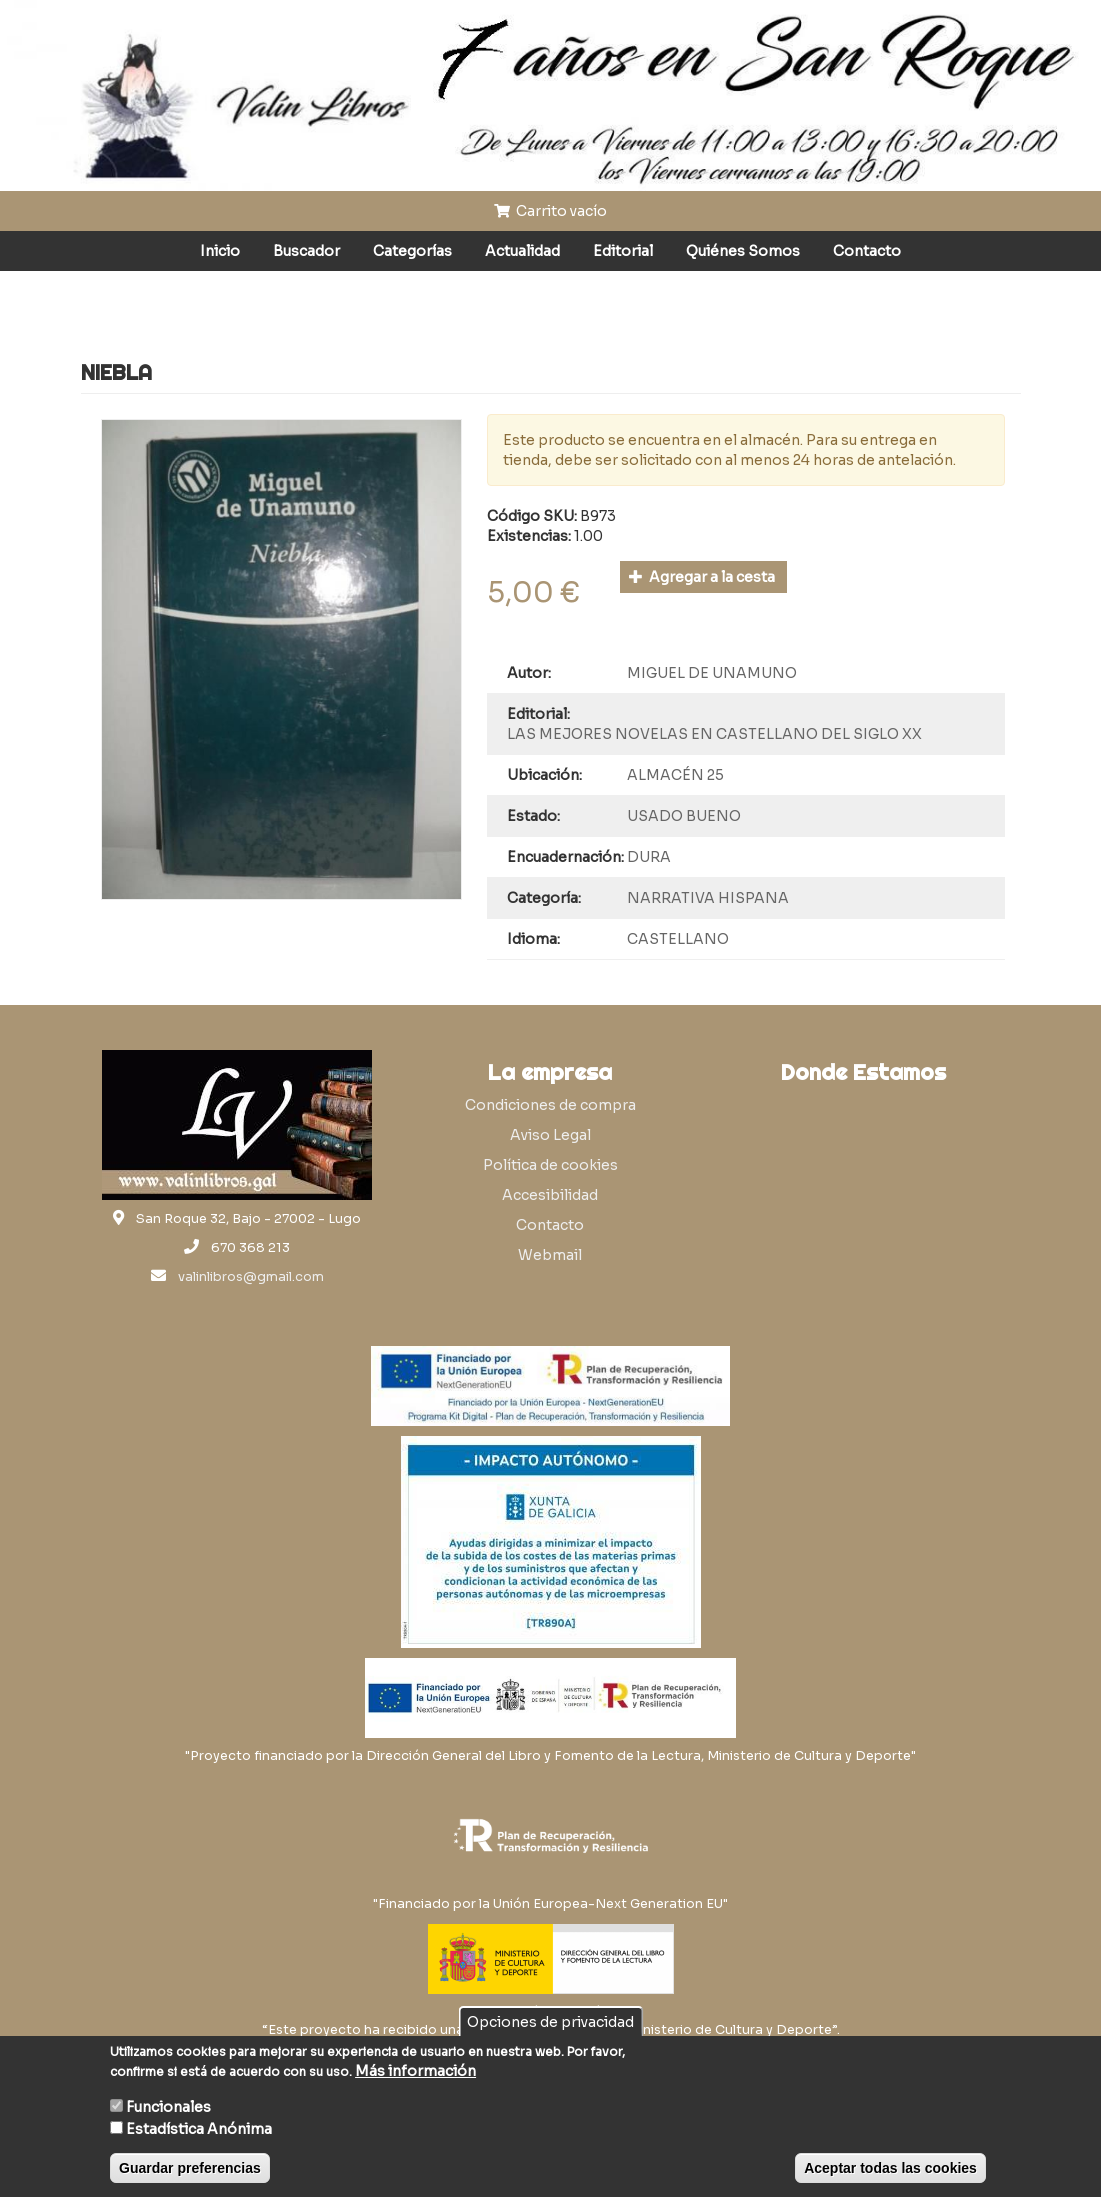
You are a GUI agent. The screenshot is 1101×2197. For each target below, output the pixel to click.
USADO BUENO (684, 816)
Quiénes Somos (743, 251)
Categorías (412, 251)
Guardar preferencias (190, 2168)
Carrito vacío (551, 211)
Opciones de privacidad (550, 2022)
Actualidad (522, 251)
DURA (649, 857)
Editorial (623, 251)
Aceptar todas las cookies (890, 2168)
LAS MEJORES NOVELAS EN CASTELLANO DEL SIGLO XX (714, 734)
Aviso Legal (550, 1135)
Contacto (867, 251)
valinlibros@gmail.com (251, 1277)
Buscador (306, 251)
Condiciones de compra (550, 1105)
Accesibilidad (550, 1195)
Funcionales (168, 2107)
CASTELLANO (678, 939)
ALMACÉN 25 (675, 775)
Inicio (220, 251)
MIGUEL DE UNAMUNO (712, 673)
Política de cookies (550, 1165)
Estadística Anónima (199, 2129)
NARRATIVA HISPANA (708, 898)
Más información (415, 2071)
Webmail (550, 1255)
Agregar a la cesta (702, 577)
